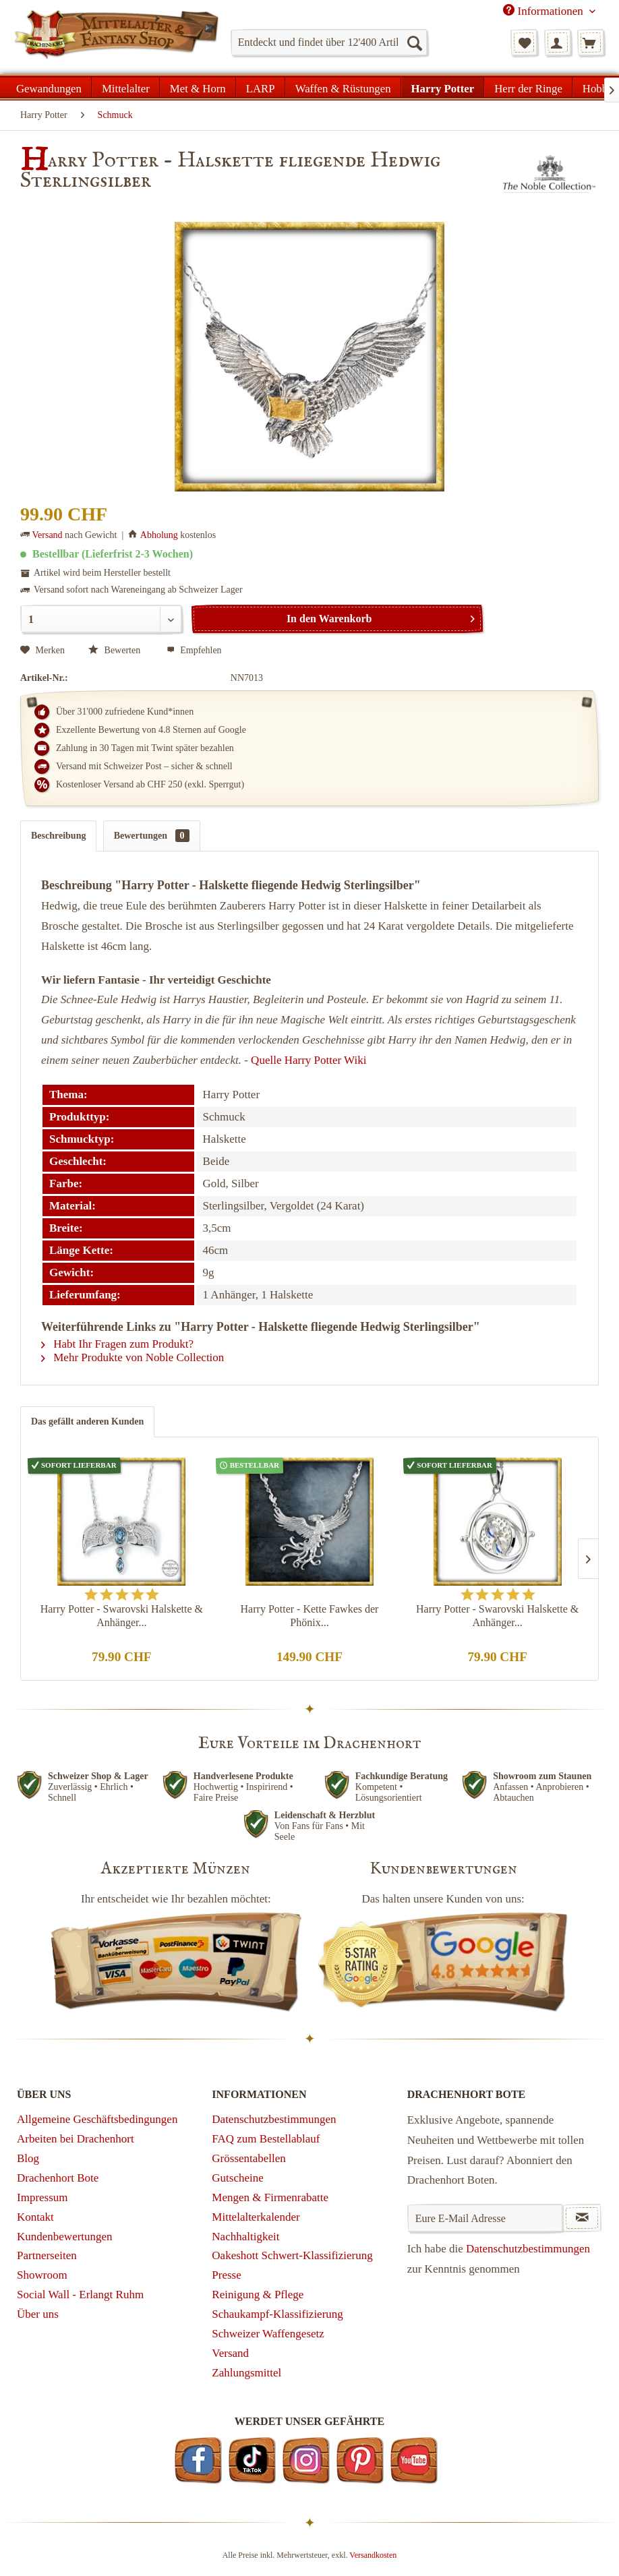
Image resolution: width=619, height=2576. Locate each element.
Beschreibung (58, 836)
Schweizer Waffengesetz (268, 2333)
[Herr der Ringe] (528, 87)
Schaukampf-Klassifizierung (277, 2314)
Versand (47, 535)
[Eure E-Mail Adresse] (485, 2218)
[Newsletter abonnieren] (581, 2218)
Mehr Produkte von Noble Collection (132, 1357)
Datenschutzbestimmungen (274, 2119)
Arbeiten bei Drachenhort (75, 2138)
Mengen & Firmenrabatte (270, 2197)
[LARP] (260, 87)
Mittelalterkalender (255, 2217)
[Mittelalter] (126, 87)
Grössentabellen (249, 2158)
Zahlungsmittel (246, 2372)
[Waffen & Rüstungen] (343, 87)
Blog (28, 2158)
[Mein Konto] (557, 42)
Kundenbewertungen (65, 2236)
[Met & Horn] (198, 87)
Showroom (42, 2275)
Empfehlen (194, 650)
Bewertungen (151, 835)
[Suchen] (414, 42)
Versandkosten (372, 2555)
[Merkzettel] (523, 42)
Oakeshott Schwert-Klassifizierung (292, 2255)
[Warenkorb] (590, 42)
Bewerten (115, 650)
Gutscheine (237, 2177)
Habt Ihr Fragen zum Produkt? (117, 1344)
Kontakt (35, 2217)
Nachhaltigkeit (245, 2236)
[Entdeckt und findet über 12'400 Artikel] (329, 42)
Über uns (38, 2314)
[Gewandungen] (49, 87)
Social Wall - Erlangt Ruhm (80, 2294)
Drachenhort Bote (57, 2177)
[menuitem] (329, 42)
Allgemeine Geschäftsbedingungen (97, 2119)
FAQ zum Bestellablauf (266, 2138)
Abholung (159, 535)
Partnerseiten (47, 2255)
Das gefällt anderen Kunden (87, 1421)
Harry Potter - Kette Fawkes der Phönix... (310, 1615)
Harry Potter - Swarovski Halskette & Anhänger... (121, 1615)
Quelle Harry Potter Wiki (308, 1060)
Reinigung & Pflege (257, 2294)
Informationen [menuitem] (544, 11)
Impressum (42, 2197)
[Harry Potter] (443, 87)
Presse (226, 2275)
